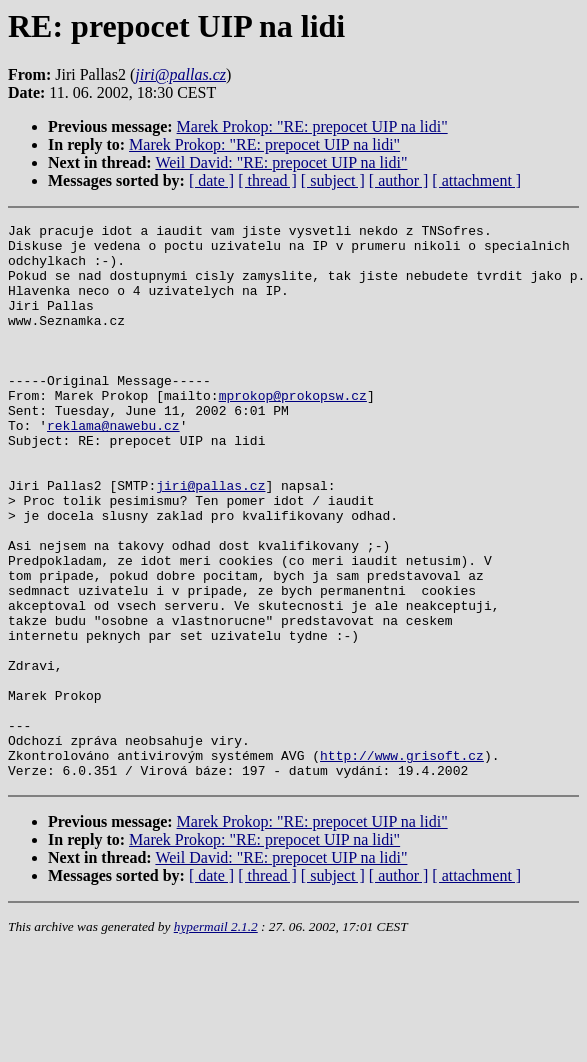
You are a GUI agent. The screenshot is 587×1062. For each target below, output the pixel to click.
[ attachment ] (476, 180)
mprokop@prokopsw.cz (293, 431)
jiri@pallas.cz (210, 539)
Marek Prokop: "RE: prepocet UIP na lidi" (312, 126)
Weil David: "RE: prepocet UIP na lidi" (281, 162)
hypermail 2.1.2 (216, 1037)
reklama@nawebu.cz (113, 467)
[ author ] (399, 180)
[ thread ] (267, 180)
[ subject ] (333, 180)
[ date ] (211, 180)
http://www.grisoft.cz (402, 863)
